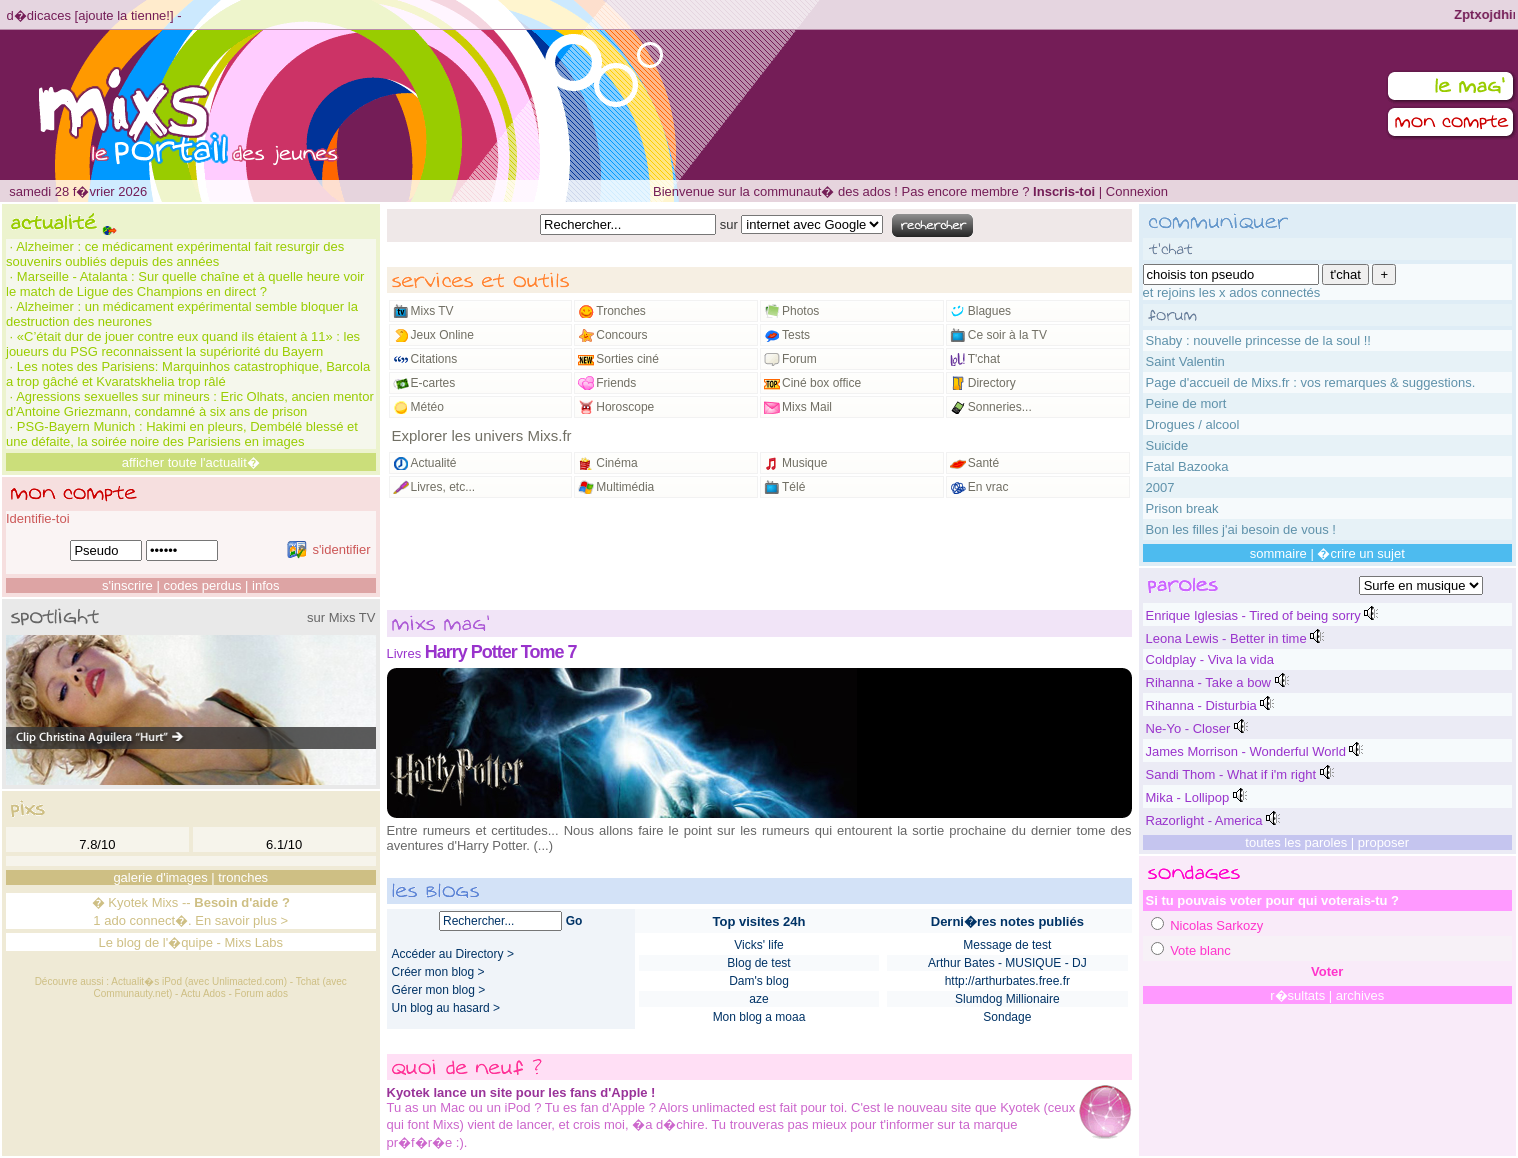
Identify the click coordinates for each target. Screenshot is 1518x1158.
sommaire (1278, 553)
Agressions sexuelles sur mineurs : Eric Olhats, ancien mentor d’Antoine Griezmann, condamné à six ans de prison (190, 404)
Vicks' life (758, 945)
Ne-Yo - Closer (1188, 728)
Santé (983, 463)
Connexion (1137, 191)
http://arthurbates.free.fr (1007, 981)
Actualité (434, 463)
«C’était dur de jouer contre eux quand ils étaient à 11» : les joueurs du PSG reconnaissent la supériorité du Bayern (183, 344)
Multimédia (625, 487)
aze (758, 999)
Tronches (621, 311)
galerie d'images (160, 877)
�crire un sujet (1360, 553)
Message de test (1007, 945)
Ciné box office (821, 383)
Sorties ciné (627, 359)
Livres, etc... (443, 487)
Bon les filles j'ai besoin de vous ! (1241, 529)
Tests (796, 335)
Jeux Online (442, 335)
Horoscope (625, 407)
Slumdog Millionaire (1007, 999)
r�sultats (1297, 995)
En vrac (988, 487)
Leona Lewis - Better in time (1226, 638)
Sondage (1007, 1017)
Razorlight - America (1204, 820)
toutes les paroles (1296, 842)
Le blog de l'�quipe (155, 942)
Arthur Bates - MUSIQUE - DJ (1007, 963)
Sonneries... (1000, 407)
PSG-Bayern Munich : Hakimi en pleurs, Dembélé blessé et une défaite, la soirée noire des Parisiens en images (182, 434)
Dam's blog (759, 981)
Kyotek (128, 902)
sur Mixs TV (341, 617)
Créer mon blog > (438, 972)
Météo (427, 407)
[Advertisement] (759, 555)
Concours (621, 335)
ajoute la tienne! (124, 15)
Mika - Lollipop (1188, 797)
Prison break (1182, 508)
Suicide (1167, 445)
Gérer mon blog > (439, 990)
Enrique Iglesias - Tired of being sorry (1253, 615)
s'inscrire (127, 585)
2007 (1160, 487)
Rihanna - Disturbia (1201, 705)
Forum (799, 359)
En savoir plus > (241, 920)
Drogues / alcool (1193, 424)
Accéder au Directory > (453, 954)
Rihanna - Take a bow (1209, 682)
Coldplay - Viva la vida (1210, 659)
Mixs (165, 902)
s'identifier (328, 549)
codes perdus (202, 585)
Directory (992, 383)
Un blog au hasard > (446, 1008)
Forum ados (261, 993)
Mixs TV (432, 311)
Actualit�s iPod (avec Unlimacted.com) (199, 981)
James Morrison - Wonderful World (1246, 751)
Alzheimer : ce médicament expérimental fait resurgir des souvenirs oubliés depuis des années (175, 254)
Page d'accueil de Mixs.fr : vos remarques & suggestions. (1311, 382)
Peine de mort (1186, 403)
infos (265, 585)
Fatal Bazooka (1187, 466)
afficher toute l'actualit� (191, 462)
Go (574, 921)
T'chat (984, 359)
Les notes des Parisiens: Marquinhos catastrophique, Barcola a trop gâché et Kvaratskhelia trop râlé (188, 374)
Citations (434, 359)
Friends (616, 383)
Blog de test (758, 963)
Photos (800, 311)
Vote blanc (1200, 950)
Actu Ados (203, 993)
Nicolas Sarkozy (1216, 925)
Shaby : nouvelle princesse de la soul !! (1258, 340)
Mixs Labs (254, 942)
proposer (1383, 842)
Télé (793, 487)
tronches (243, 877)
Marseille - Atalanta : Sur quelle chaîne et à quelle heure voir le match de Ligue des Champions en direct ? (185, 284)
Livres (404, 653)
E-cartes (433, 383)
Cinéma (616, 463)
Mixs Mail (807, 407)
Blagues (989, 311)
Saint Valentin (1185, 361)
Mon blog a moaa (759, 1017)
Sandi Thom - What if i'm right (1231, 774)
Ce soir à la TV (1007, 335)
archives (1360, 995)
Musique (804, 463)
